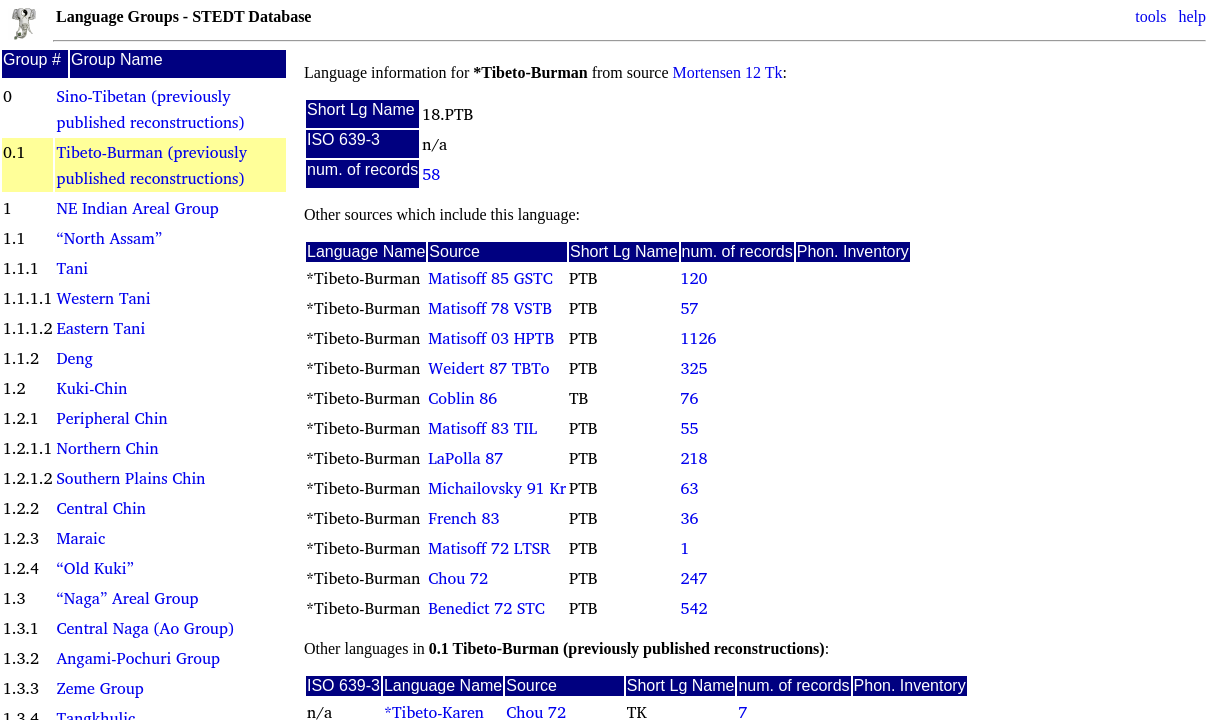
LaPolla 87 (465, 458)
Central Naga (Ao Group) (144, 628)
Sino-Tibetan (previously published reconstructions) (150, 109)
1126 (699, 338)
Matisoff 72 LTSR (489, 548)
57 (690, 308)
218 (694, 458)
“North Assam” (109, 238)
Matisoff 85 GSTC (490, 278)
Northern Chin (107, 448)
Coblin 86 (462, 398)
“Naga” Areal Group (127, 598)
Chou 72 (458, 578)
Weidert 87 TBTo (488, 368)
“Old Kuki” (94, 568)
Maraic (80, 538)
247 (694, 578)
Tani (72, 268)
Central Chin (100, 508)
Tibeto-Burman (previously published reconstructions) (151, 165)
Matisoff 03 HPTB (491, 338)
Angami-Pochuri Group (138, 658)
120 (694, 278)
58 (431, 174)
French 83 (463, 518)
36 (690, 518)
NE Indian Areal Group (137, 208)
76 (690, 398)
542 (694, 608)
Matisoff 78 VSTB (490, 308)
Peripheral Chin (111, 418)
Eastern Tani (100, 328)
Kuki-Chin (91, 388)
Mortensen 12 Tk (728, 72)
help (1192, 16)
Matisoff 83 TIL (482, 428)
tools (1150, 16)
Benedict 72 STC (486, 608)
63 (690, 488)
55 (690, 428)
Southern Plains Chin (130, 478)
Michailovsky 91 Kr (497, 488)
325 (694, 368)
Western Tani (103, 298)
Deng (74, 358)
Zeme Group (99, 688)
